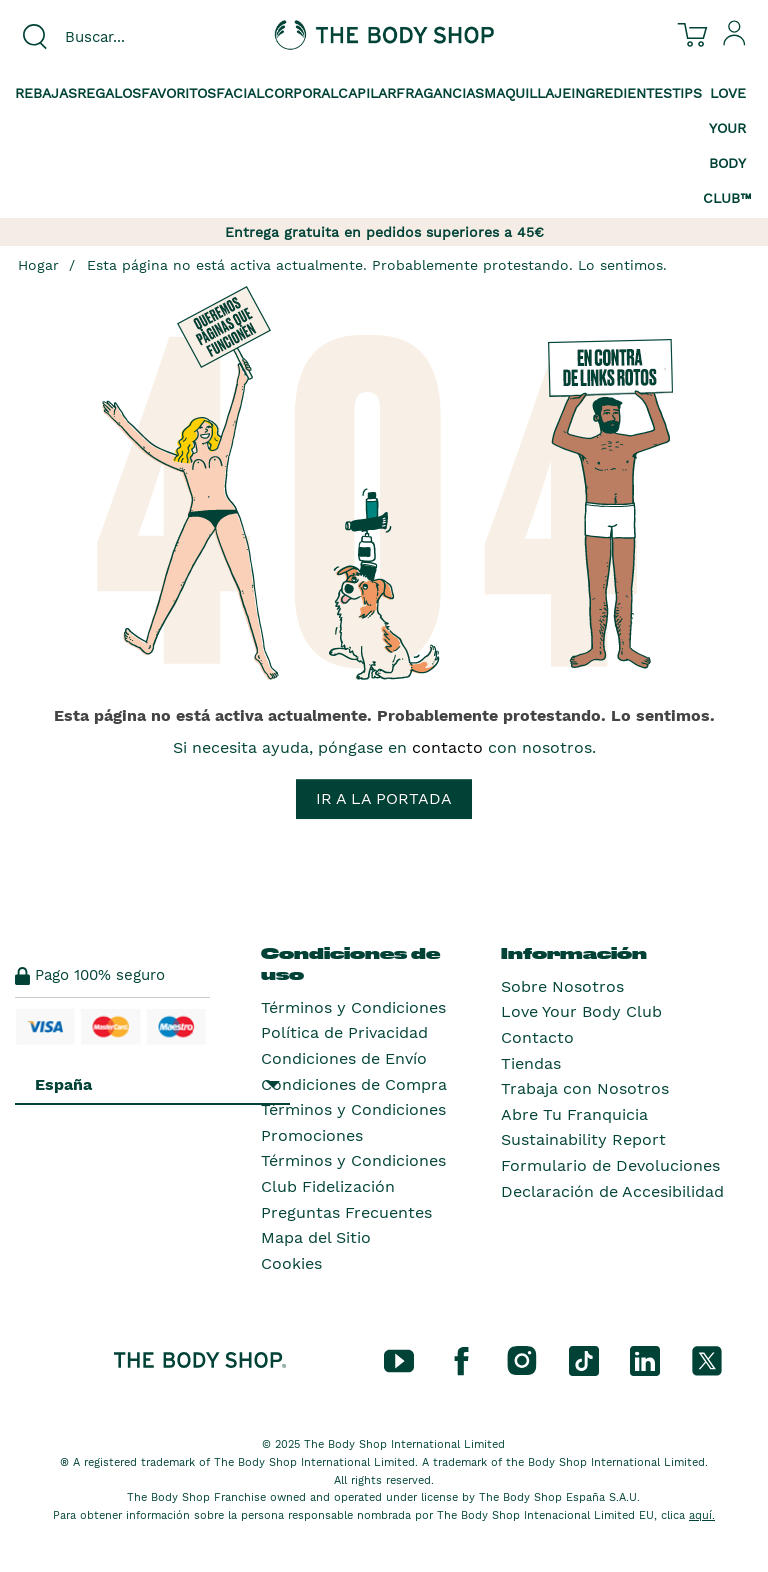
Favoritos (178, 93)
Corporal (301, 93)
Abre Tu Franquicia (574, 1114)
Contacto (537, 1037)
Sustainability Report (583, 1139)
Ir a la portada (384, 798)
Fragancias (440, 93)
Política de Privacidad (344, 1032)
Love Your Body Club (581, 1011)
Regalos (109, 93)
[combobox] (128, 37)
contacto (447, 747)
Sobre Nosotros (562, 986)
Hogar (38, 265)
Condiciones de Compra (354, 1084)
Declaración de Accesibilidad (612, 1191)
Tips (687, 93)
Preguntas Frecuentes (346, 1212)
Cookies (291, 1263)
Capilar (367, 93)
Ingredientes (621, 93)
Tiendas (531, 1063)
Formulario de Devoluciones (610, 1165)
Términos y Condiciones (353, 1007)
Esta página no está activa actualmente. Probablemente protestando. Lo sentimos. (377, 265)
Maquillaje (527, 93)
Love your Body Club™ (727, 145)
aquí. (702, 1515)
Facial (240, 93)
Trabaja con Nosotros (585, 1088)
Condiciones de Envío (344, 1058)
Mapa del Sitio (316, 1237)
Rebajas (46, 93)
